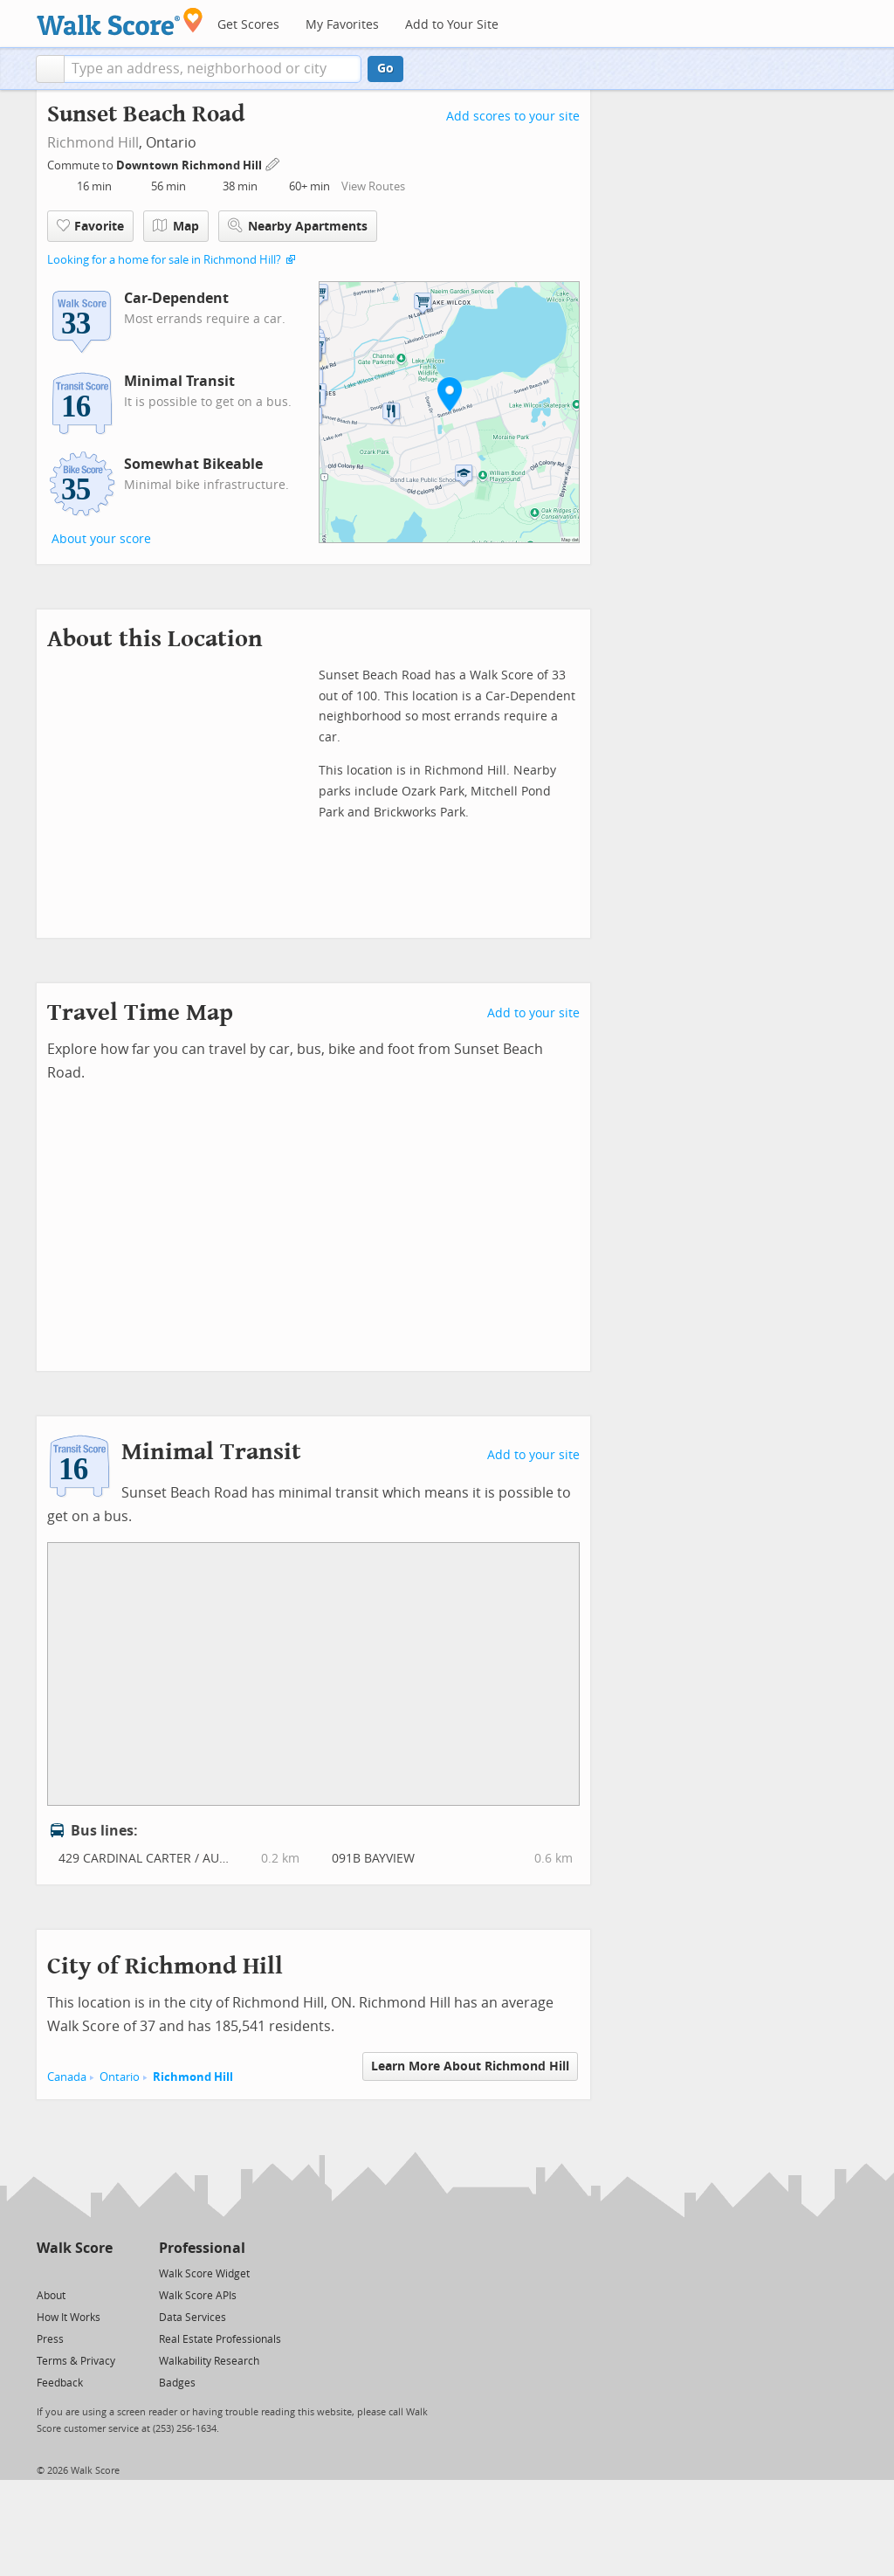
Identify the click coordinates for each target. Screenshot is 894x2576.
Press (50, 2339)
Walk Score (75, 2248)
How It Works (68, 2317)
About (51, 2296)
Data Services (192, 2317)
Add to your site (533, 1013)
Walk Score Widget (204, 2274)
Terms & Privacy (76, 2361)
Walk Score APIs (198, 2296)
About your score (101, 539)
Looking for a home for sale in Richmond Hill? (164, 259)
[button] (50, 69)
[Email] (101, 2273)
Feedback (60, 2383)
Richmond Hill (93, 142)
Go (385, 68)
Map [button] (176, 226)
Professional (202, 2248)
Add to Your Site (452, 24)
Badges (177, 2383)
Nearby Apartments (298, 225)
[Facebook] (74, 2273)
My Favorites (342, 24)
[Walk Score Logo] (120, 21)
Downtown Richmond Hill (190, 165)
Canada (66, 2077)
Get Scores (248, 24)
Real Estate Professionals (220, 2339)
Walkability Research (209, 2361)
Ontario (120, 2077)
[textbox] (212, 69)
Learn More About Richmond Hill (470, 2066)
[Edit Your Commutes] (273, 163)
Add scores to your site (513, 116)
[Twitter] (47, 2273)
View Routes (373, 186)
